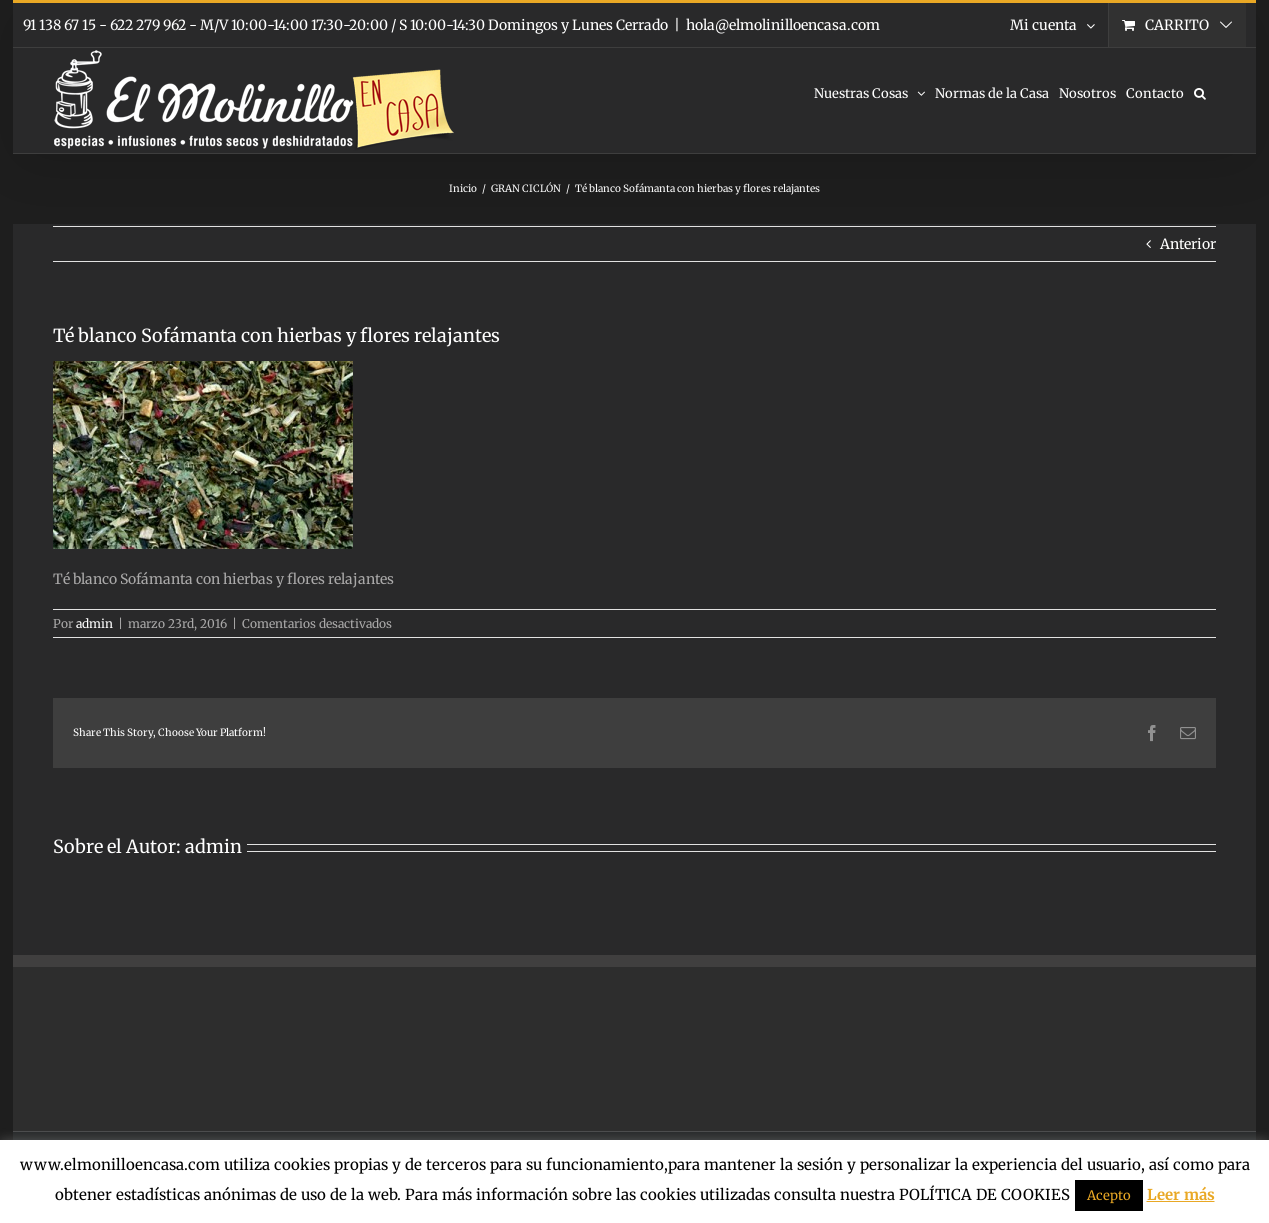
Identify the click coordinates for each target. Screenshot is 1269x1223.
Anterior (1188, 244)
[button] (1200, 92)
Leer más (1181, 1194)
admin (94, 623)
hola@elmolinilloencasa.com (783, 25)
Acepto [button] (1109, 1195)
